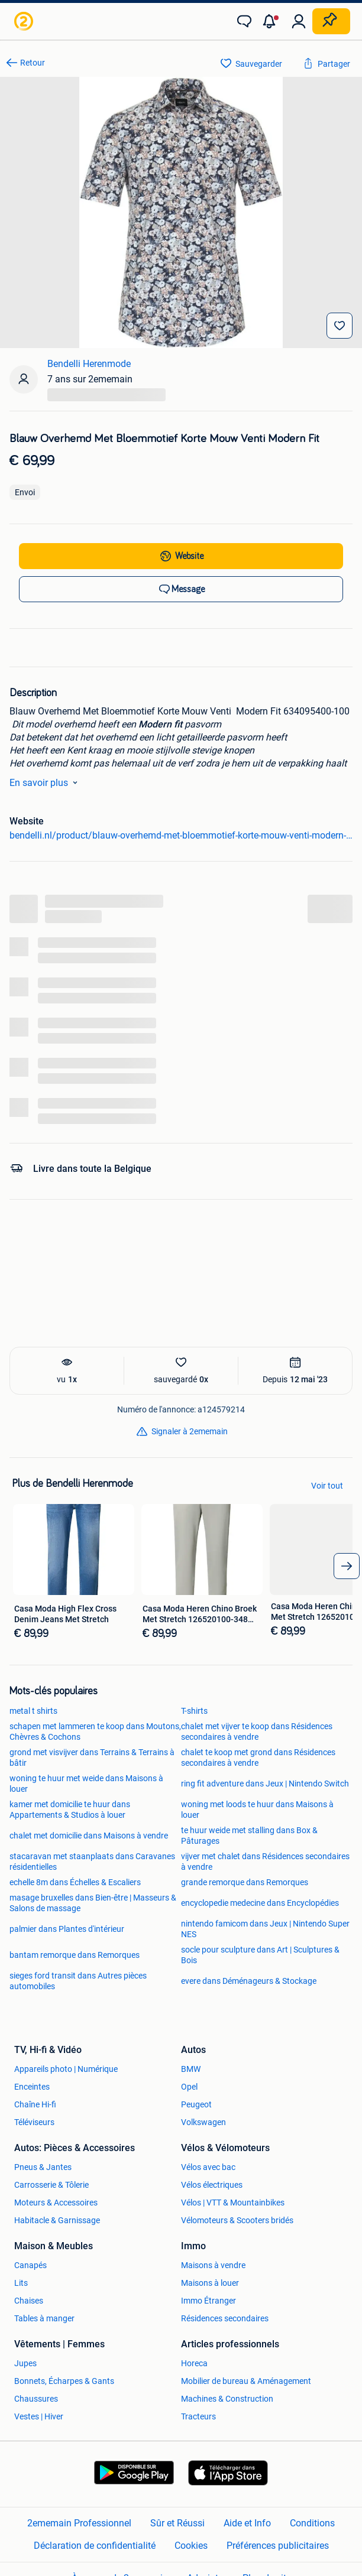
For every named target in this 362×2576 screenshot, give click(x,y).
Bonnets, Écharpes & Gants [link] (64, 2381)
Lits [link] (21, 2283)
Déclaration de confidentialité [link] (95, 2545)
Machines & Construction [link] (227, 2398)
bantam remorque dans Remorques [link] (74, 1955)
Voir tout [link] (327, 1485)
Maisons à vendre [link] (213, 2265)
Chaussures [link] (36, 2398)
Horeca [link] (194, 2363)
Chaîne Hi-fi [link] (35, 2104)
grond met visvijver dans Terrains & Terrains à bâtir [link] (91, 1757)
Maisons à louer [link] (210, 2283)
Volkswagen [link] (203, 2122)
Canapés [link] (30, 2265)
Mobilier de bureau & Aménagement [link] (246, 2381)
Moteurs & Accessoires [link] (56, 2202)
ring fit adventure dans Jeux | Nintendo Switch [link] (265, 1783)
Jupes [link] (25, 2363)
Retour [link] (32, 62)
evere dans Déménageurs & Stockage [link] (248, 1981)
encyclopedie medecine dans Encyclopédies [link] (260, 1903)
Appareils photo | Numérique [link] (66, 2069)
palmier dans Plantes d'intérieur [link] (66, 1929)
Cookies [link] (191, 2545)
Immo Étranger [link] (208, 2300)
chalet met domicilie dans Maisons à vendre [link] (88, 1835)
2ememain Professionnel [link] (79, 2522)
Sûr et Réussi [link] (177, 2522)
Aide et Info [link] (247, 2522)
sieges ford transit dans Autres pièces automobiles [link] (78, 1981)
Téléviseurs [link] (34, 2122)
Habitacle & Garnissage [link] (57, 2220)
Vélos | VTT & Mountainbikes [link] (233, 2202)
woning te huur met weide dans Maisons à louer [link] (86, 1783)
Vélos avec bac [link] (208, 2167)
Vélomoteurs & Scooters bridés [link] (237, 2220)
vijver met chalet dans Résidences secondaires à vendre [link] (265, 1861)
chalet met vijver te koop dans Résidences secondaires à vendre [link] (256, 1731)
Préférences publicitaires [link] (278, 2545)
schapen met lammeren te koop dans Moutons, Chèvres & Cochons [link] (95, 1731)
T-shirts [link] (194, 1711)
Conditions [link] (312, 2522)
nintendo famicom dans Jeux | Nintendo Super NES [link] (265, 1929)
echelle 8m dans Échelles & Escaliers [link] (75, 1882)
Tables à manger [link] (44, 2318)
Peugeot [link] (196, 2104)
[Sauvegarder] (340, 326)
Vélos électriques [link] (212, 2185)
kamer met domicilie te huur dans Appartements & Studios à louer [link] (69, 1809)
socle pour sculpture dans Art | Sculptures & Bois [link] (260, 1955)
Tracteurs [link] (198, 2416)
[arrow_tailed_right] (347, 1566)
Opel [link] (189, 2086)
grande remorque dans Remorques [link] (244, 1882)
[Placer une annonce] (331, 21)
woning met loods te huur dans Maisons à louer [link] (257, 1809)
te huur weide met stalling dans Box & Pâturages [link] (249, 1835)
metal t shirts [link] (33, 1711)
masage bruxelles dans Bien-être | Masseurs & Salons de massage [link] (92, 1903)
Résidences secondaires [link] (225, 2318)
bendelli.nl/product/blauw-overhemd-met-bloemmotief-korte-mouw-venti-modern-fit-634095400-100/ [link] (181, 835)
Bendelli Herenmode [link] (89, 363)
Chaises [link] (28, 2300)
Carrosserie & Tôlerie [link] (51, 2185)
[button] (271, 21)
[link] (25, 21)
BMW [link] (191, 2069)
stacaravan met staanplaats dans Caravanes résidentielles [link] (92, 1861)
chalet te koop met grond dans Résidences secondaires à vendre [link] (258, 1757)
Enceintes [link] (32, 2086)
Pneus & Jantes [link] (43, 2167)
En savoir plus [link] (45, 782)
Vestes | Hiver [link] (38, 2416)
